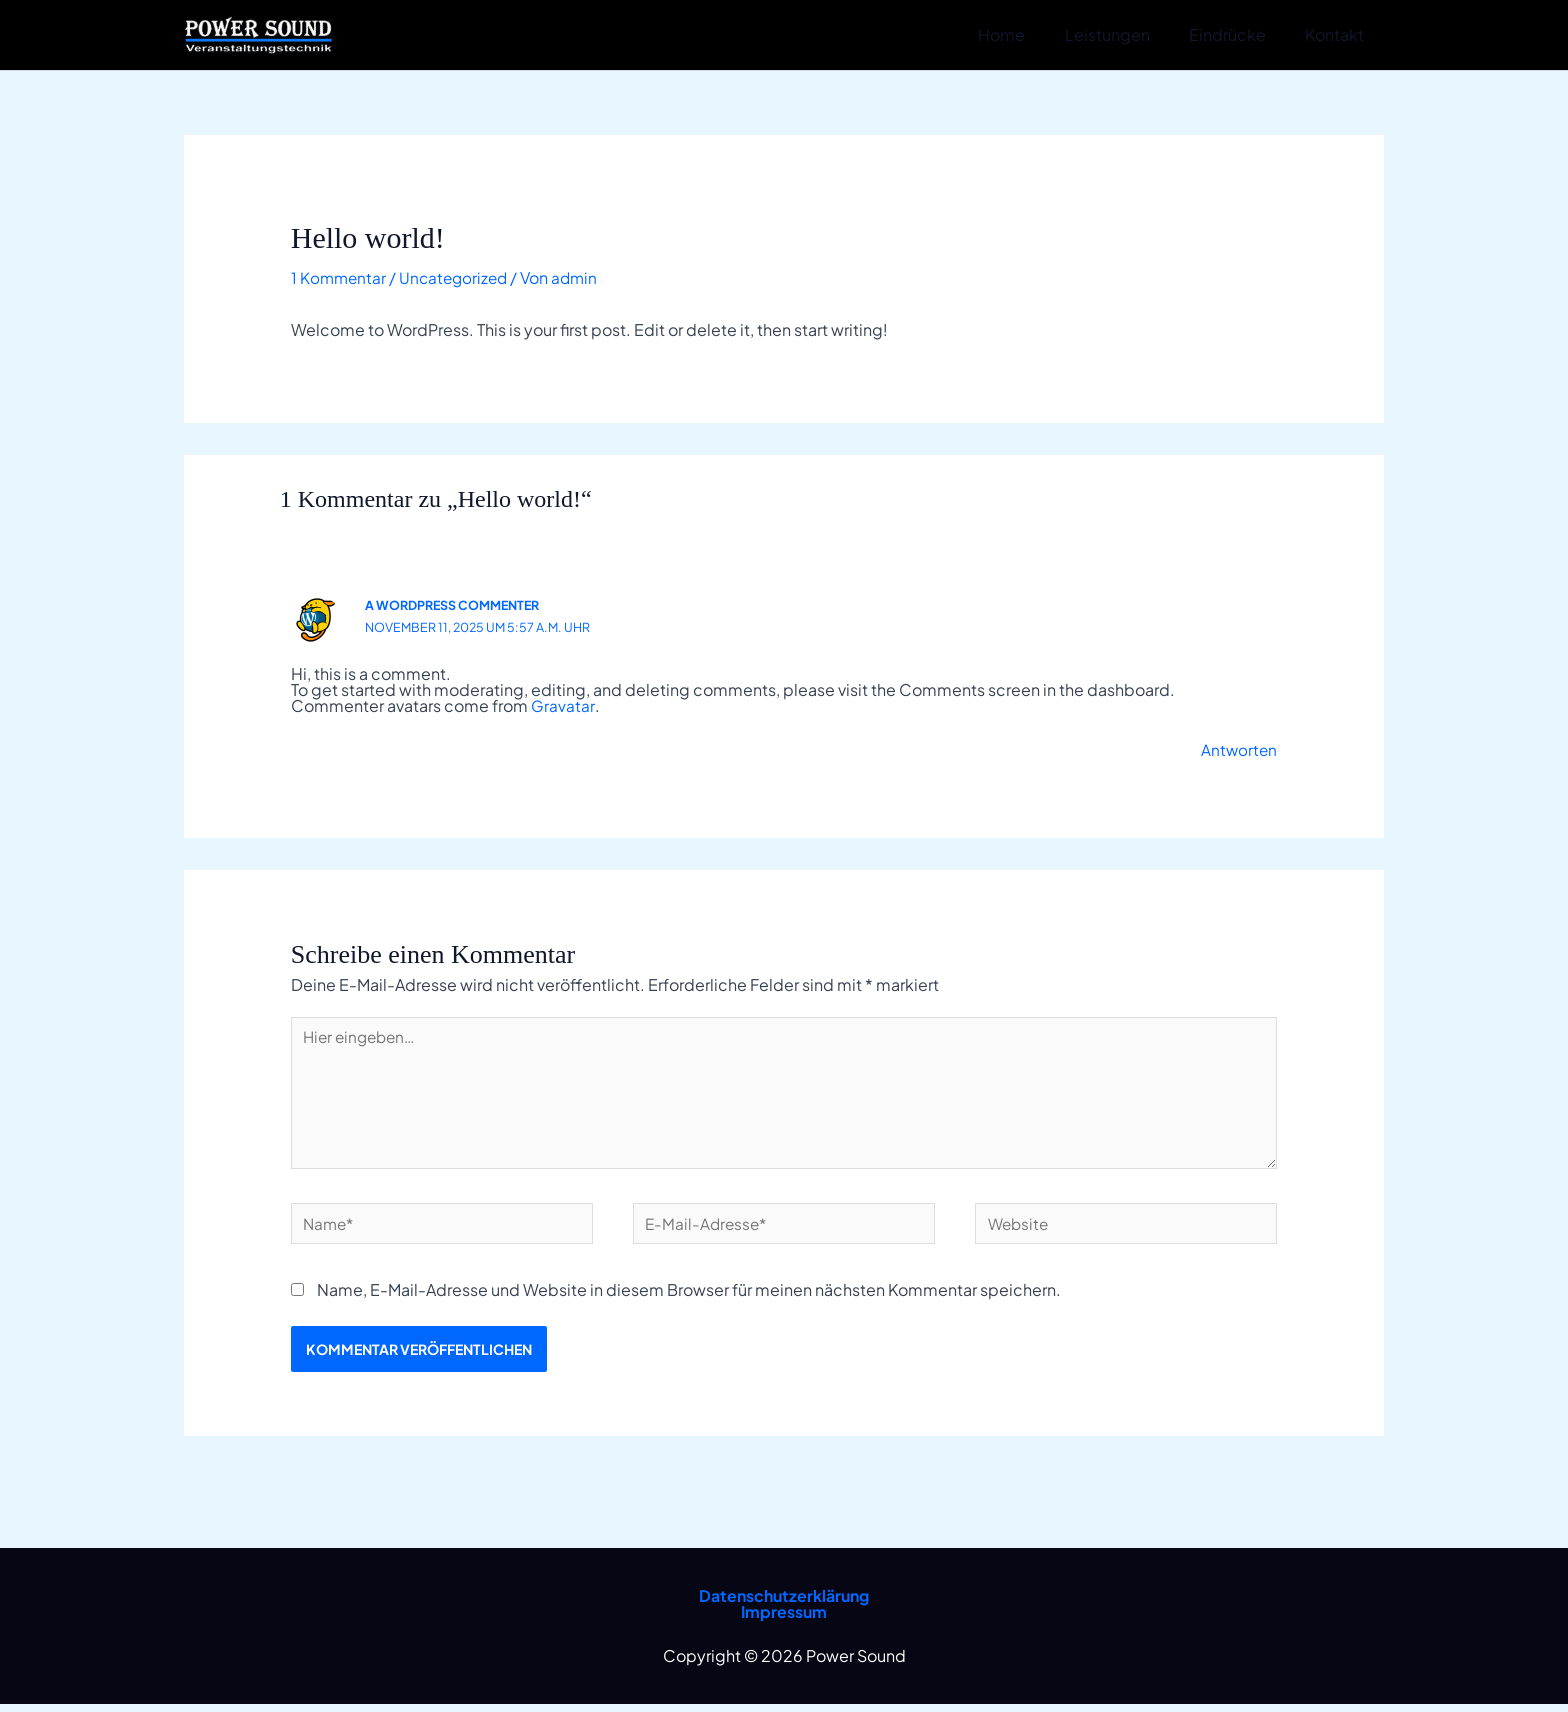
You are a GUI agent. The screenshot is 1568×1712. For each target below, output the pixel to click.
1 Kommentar (340, 277)
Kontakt (1338, 34)
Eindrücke (1238, 34)
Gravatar (562, 705)
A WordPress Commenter (457, 605)
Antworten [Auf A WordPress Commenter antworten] (1238, 749)
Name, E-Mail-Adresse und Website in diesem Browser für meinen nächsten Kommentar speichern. (689, 1297)
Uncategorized (458, 277)
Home (1027, 34)
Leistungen (1125, 34)
